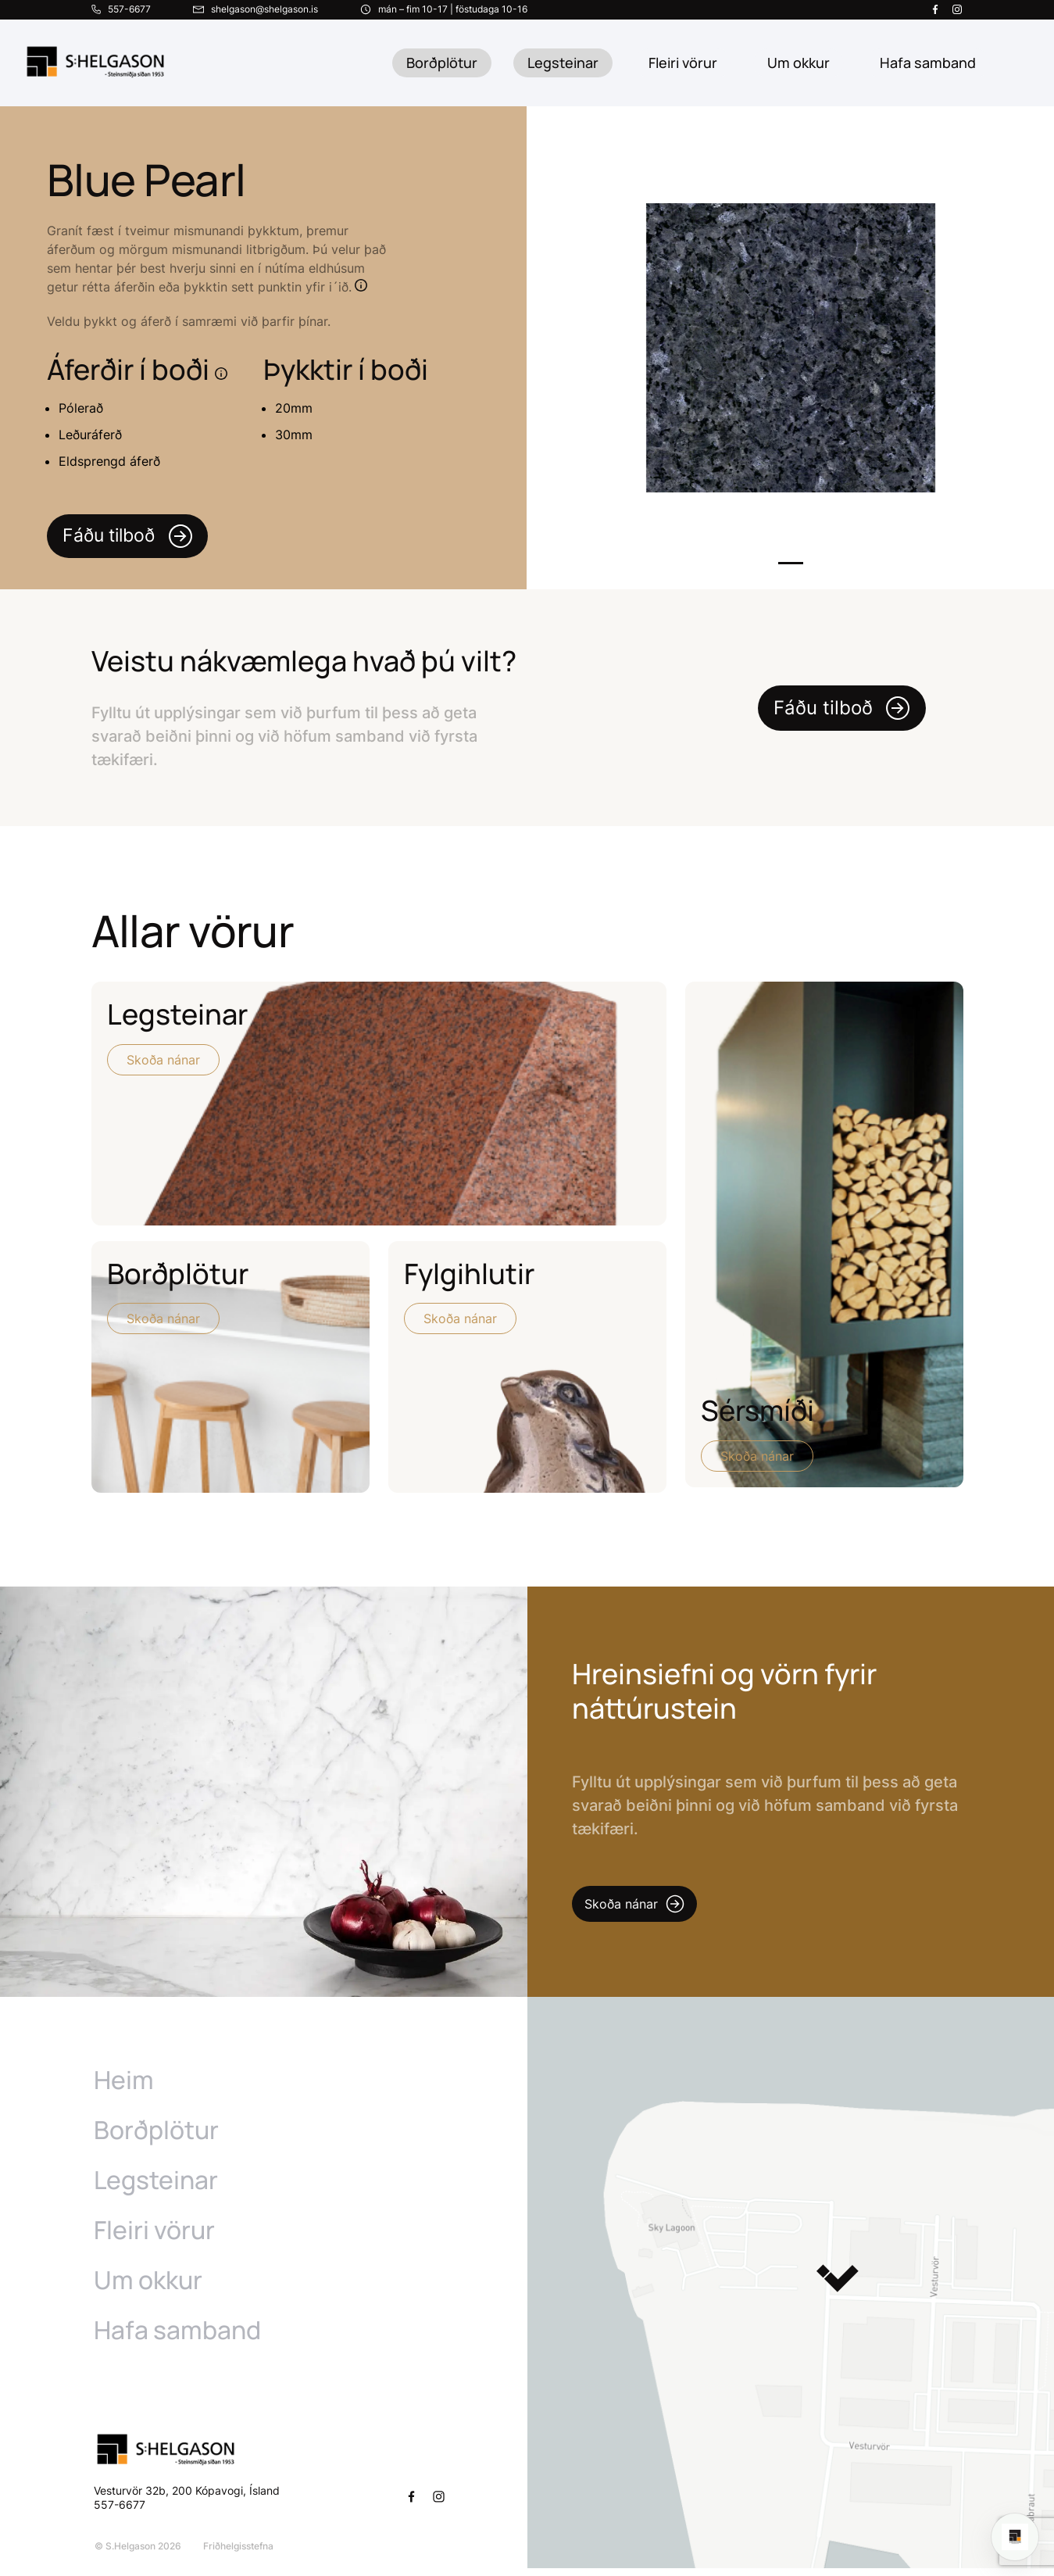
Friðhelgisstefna (237, 2554)
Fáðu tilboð (131, 536)
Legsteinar (562, 62)
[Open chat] (1014, 2536)
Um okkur (148, 2287)
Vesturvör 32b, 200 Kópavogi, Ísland (187, 2498)
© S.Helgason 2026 (137, 2554)
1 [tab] (790, 565)
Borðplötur (441, 62)
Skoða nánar (163, 1061)
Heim (124, 2087)
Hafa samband (177, 2337)
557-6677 (121, 2512)
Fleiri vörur (682, 62)
